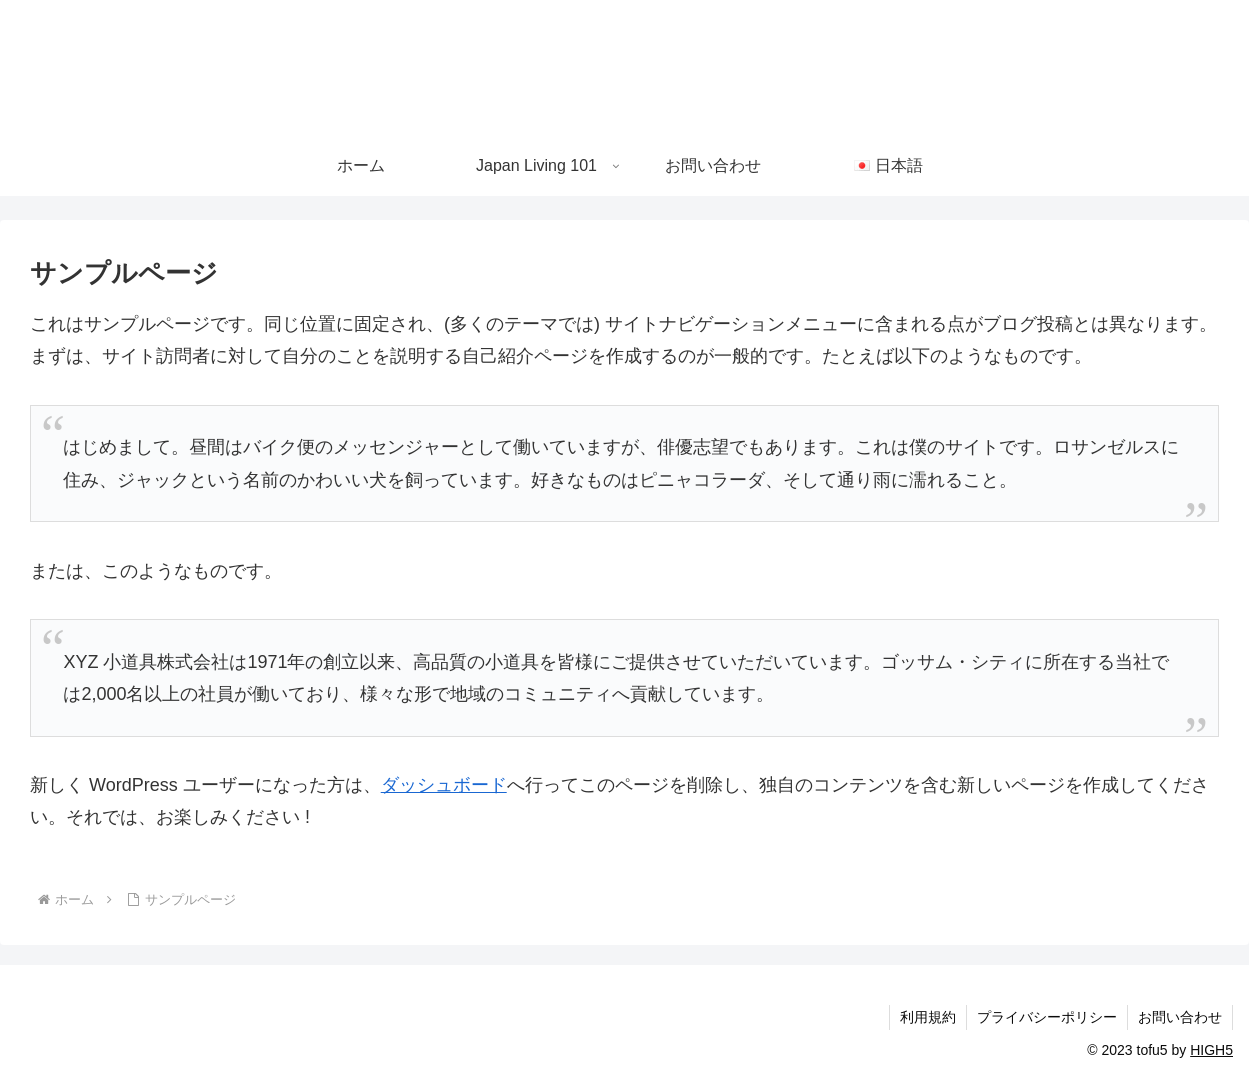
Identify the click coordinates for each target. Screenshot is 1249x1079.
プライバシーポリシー (1047, 1017)
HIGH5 (1211, 1050)
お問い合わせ (1180, 1017)
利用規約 (928, 1017)
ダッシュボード (444, 785)
